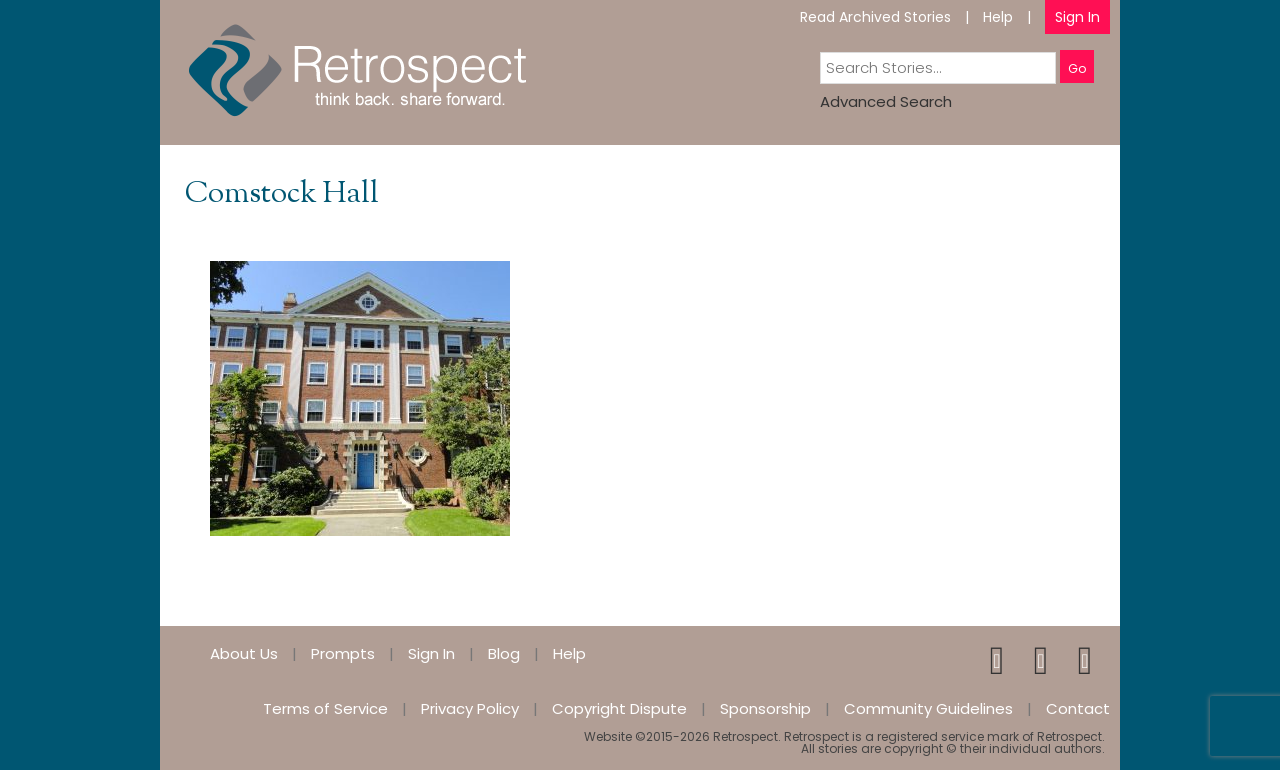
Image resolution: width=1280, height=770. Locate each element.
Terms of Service (325, 708)
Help (998, 17)
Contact (1078, 708)
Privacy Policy (470, 708)
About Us (244, 653)
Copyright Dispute (619, 708)
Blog (504, 653)
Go (1077, 68)
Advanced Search (886, 101)
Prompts (343, 653)
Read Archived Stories (875, 17)
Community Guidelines (928, 708)
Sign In (1077, 17)
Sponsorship (765, 708)
